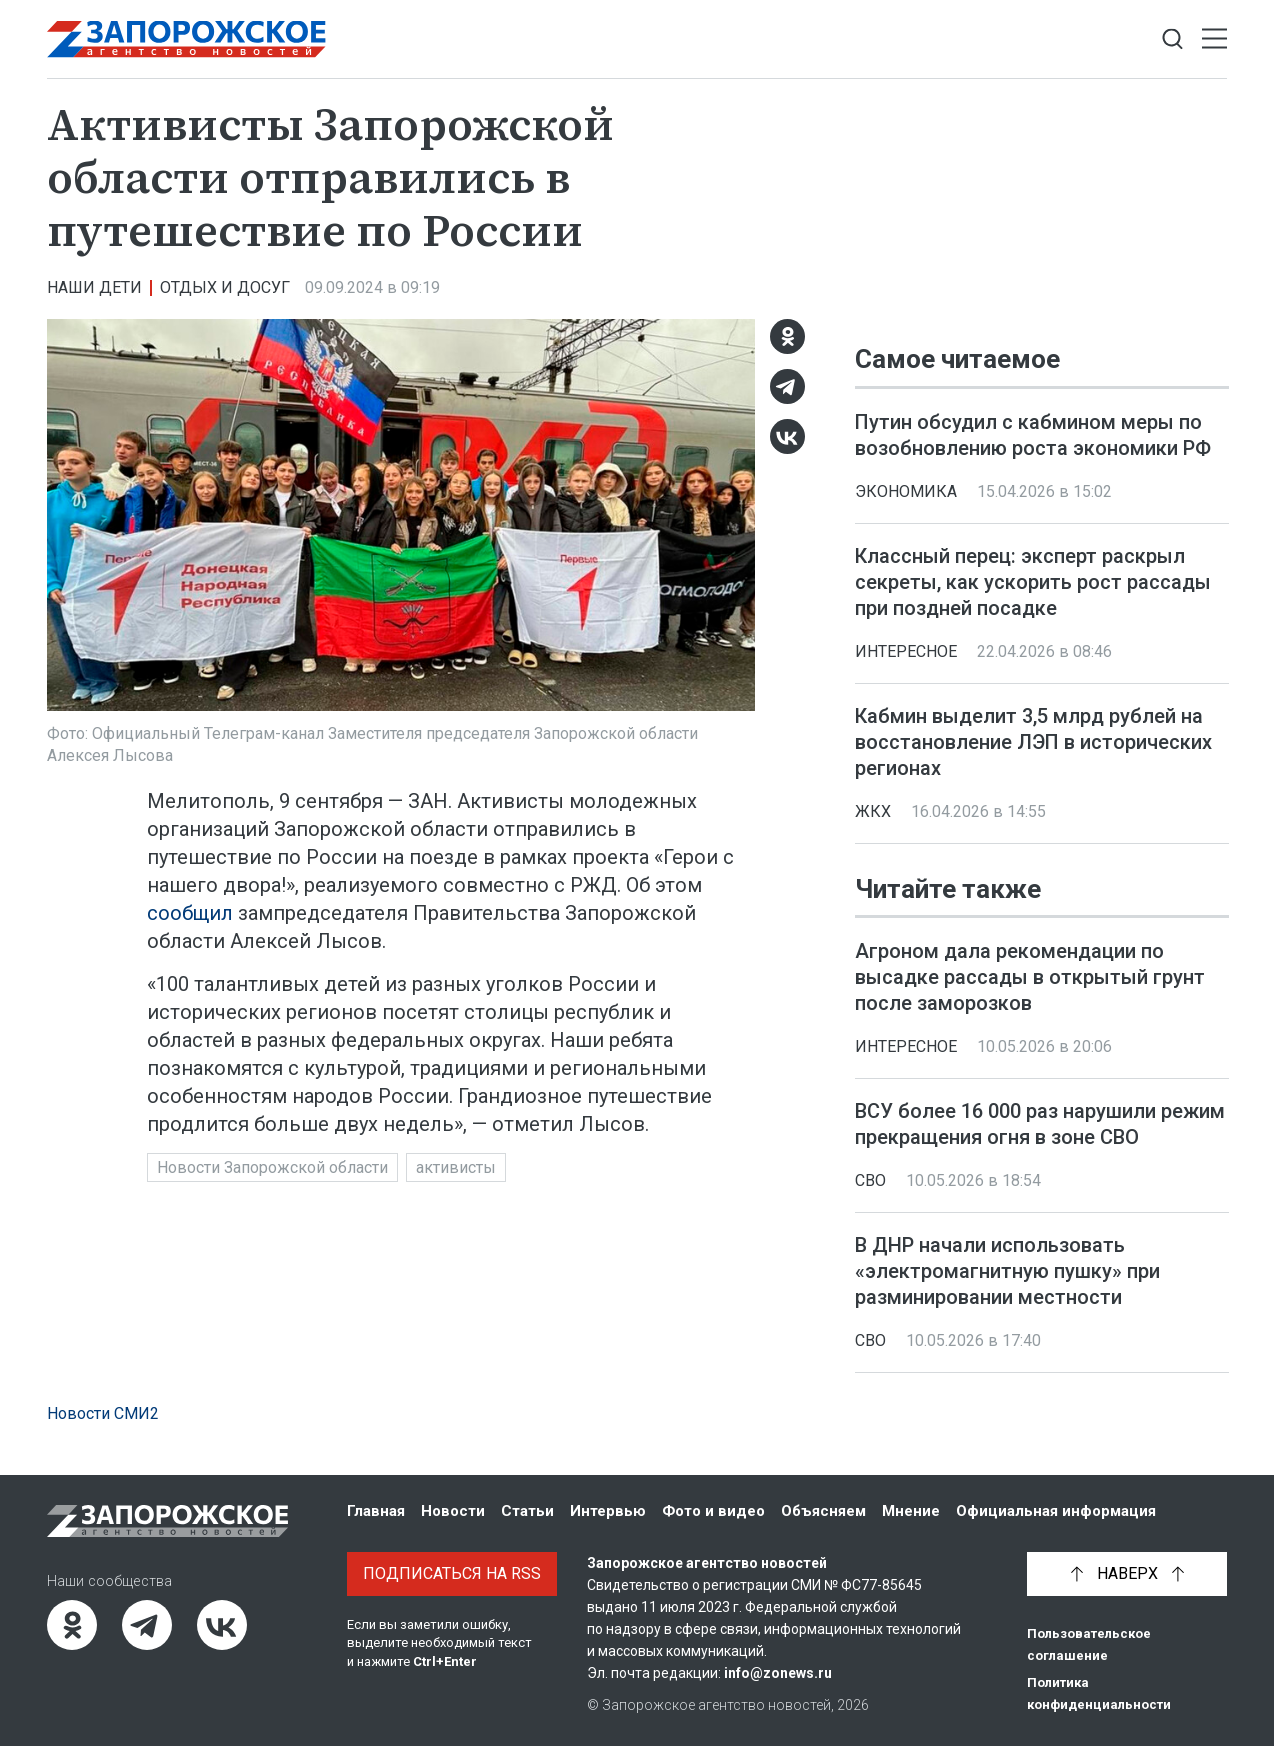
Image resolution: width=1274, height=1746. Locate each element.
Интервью (608, 1511)
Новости (453, 1511)
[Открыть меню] (1214, 39)
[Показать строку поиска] (1172, 39)
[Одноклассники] (787, 336)
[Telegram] (787, 386)
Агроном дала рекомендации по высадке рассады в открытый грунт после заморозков (1030, 977)
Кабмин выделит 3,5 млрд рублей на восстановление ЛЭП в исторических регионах (1033, 742)
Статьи (527, 1511)
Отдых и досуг (225, 287)
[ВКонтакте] (787, 436)
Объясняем (823, 1511)
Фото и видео (713, 1511)
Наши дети (94, 287)
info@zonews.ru (778, 1673)
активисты (456, 1167)
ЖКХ (873, 811)
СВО (870, 1180)
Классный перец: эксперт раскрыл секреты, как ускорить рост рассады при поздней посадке (1033, 582)
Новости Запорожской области (272, 1167)
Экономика (906, 491)
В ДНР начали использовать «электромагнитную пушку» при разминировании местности (1007, 1271)
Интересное (906, 651)
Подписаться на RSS (452, 1573)
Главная (376, 1511)
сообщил (190, 913)
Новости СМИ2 (103, 1413)
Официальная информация (1056, 1511)
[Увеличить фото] (401, 514)
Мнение (911, 1511)
